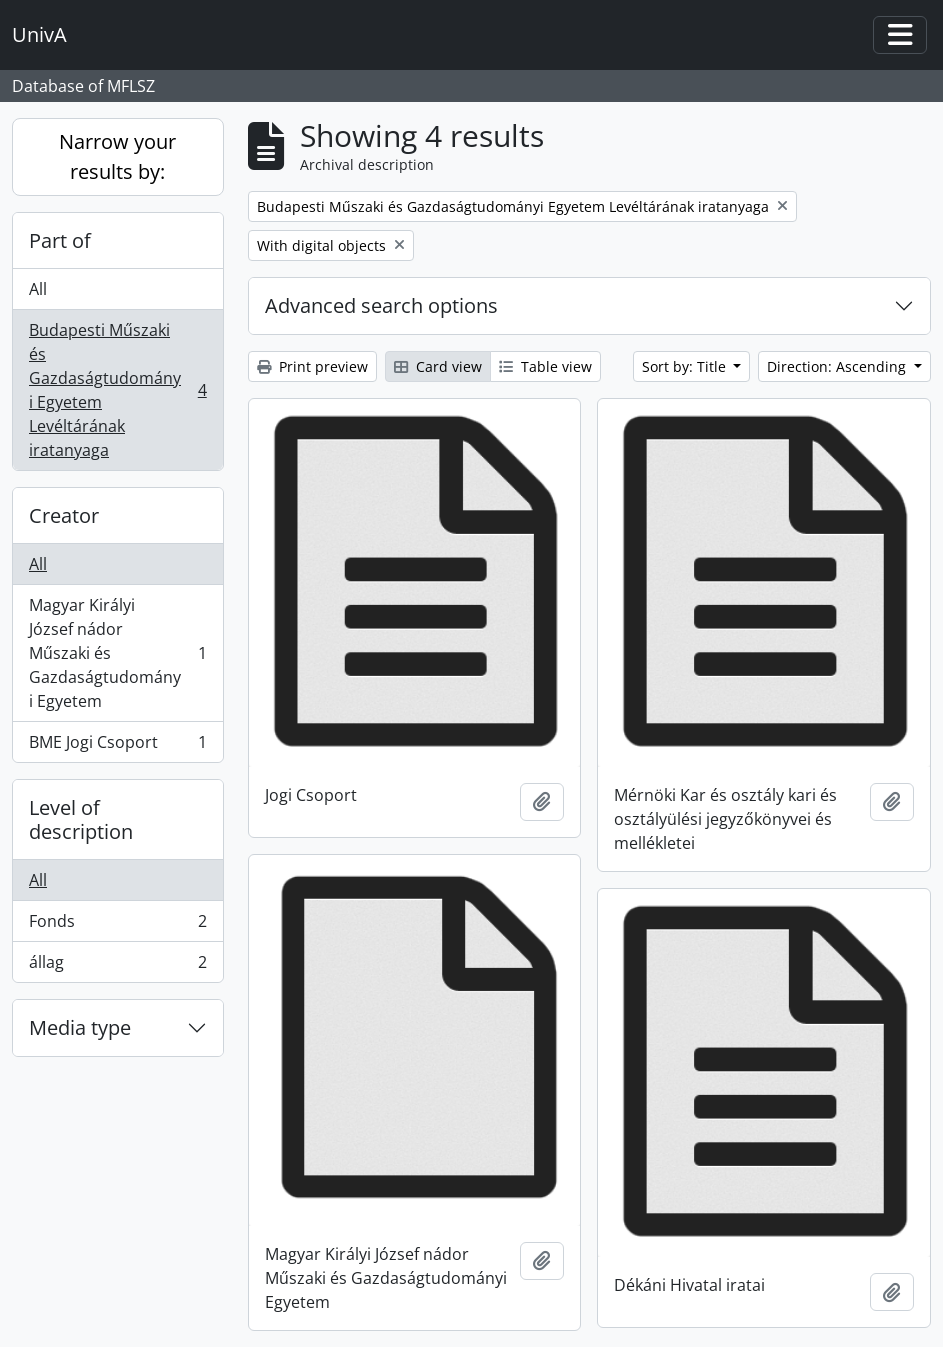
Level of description (81, 819)
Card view (438, 366)
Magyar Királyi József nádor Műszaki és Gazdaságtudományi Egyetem (117, 653)
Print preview (312, 366)
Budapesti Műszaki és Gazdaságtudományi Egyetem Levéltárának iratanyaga (117, 390)
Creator (64, 515)
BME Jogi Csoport (117, 746)
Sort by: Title (686, 366)
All (38, 289)
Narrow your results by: (117, 156)
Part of (60, 240)
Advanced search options (381, 305)
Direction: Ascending (838, 366)
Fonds (117, 925)
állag (117, 966)
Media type (80, 1027)
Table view (545, 366)
